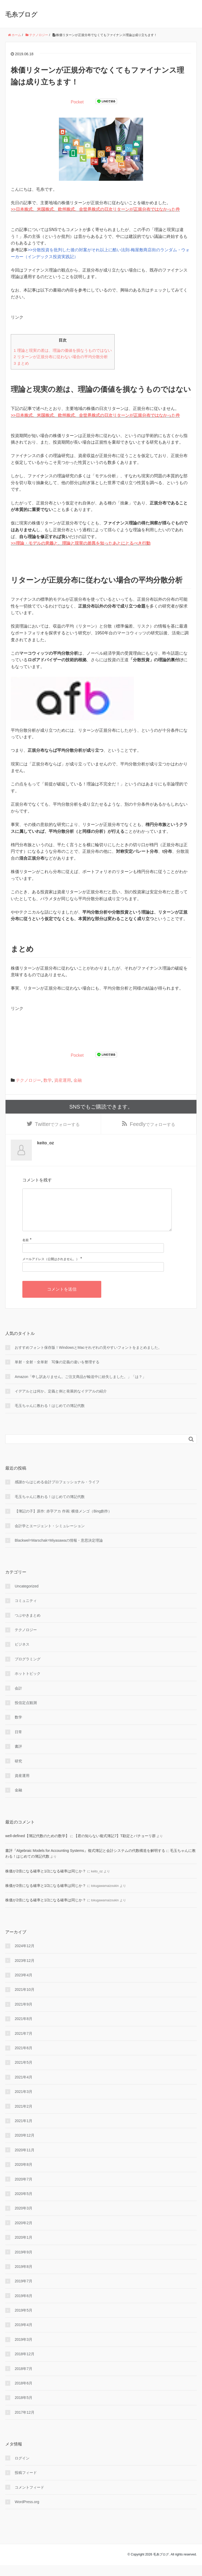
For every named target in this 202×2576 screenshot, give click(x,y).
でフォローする (57, 1125)
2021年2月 (23, 2117)
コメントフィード (29, 2498)
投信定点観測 (26, 1714)
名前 (25, 1251)
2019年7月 (23, 2292)
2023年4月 (23, 1986)
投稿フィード (26, 2484)
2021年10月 (24, 2000)
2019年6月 (23, 2306)
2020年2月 (23, 2234)
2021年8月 (23, 2030)
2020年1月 (23, 2248)
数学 (47, 1080)
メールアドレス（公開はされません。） (50, 1270)
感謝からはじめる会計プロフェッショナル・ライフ (57, 1493)
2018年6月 (23, 2394)
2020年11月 (24, 2161)
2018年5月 (23, 2409)
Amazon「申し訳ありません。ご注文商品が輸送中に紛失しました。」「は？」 (80, 1387)
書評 (18, 1757)
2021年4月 (23, 2088)
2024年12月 (24, 1957)
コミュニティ (26, 1612)
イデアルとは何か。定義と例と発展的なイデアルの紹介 (61, 1402)
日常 (18, 1743)
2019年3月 (23, 2350)
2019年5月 (23, 2321)
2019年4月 (23, 2336)
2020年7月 (23, 2190)
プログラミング (28, 1670)
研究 (18, 1772)
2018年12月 (24, 2365)
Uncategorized (26, 1597)
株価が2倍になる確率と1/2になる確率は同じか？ (45, 1882)
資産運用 (62, 1080)
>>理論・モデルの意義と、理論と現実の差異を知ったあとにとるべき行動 (80, 543)
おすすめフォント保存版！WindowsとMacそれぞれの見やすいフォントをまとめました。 (88, 1358)
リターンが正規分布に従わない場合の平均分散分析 (61, 356)
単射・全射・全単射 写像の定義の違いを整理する (57, 1373)
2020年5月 (23, 2204)
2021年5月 (23, 2073)
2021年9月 (23, 2015)
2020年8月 (23, 2175)
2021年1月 (23, 2132)
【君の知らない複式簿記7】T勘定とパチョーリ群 (114, 1847)
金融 (77, 1080)
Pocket (77, 102)
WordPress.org (27, 2513)
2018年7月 (23, 2379)
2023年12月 (24, 1971)
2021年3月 (23, 2103)
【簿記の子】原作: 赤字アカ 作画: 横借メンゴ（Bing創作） (63, 1522)
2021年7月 (23, 2044)
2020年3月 (23, 2219)
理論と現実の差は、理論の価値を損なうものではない (63, 350)
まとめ (21, 363)
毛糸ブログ (21, 14)
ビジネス (22, 1655)
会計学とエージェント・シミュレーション (50, 1537)
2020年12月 (24, 2146)
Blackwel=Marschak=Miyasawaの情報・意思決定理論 (59, 1551)
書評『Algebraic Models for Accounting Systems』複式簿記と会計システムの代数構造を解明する (85, 1861)
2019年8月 (23, 2277)
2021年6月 (23, 2059)
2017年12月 (24, 2423)
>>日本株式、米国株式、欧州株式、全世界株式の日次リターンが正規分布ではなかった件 (95, 209)
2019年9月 (23, 2263)
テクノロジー (28, 1080)
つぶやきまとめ (28, 1626)
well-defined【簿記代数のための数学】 (37, 1847)
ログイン (22, 2469)
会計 (18, 1699)
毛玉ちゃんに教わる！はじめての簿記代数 (50, 1417)
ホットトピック (28, 1684)
